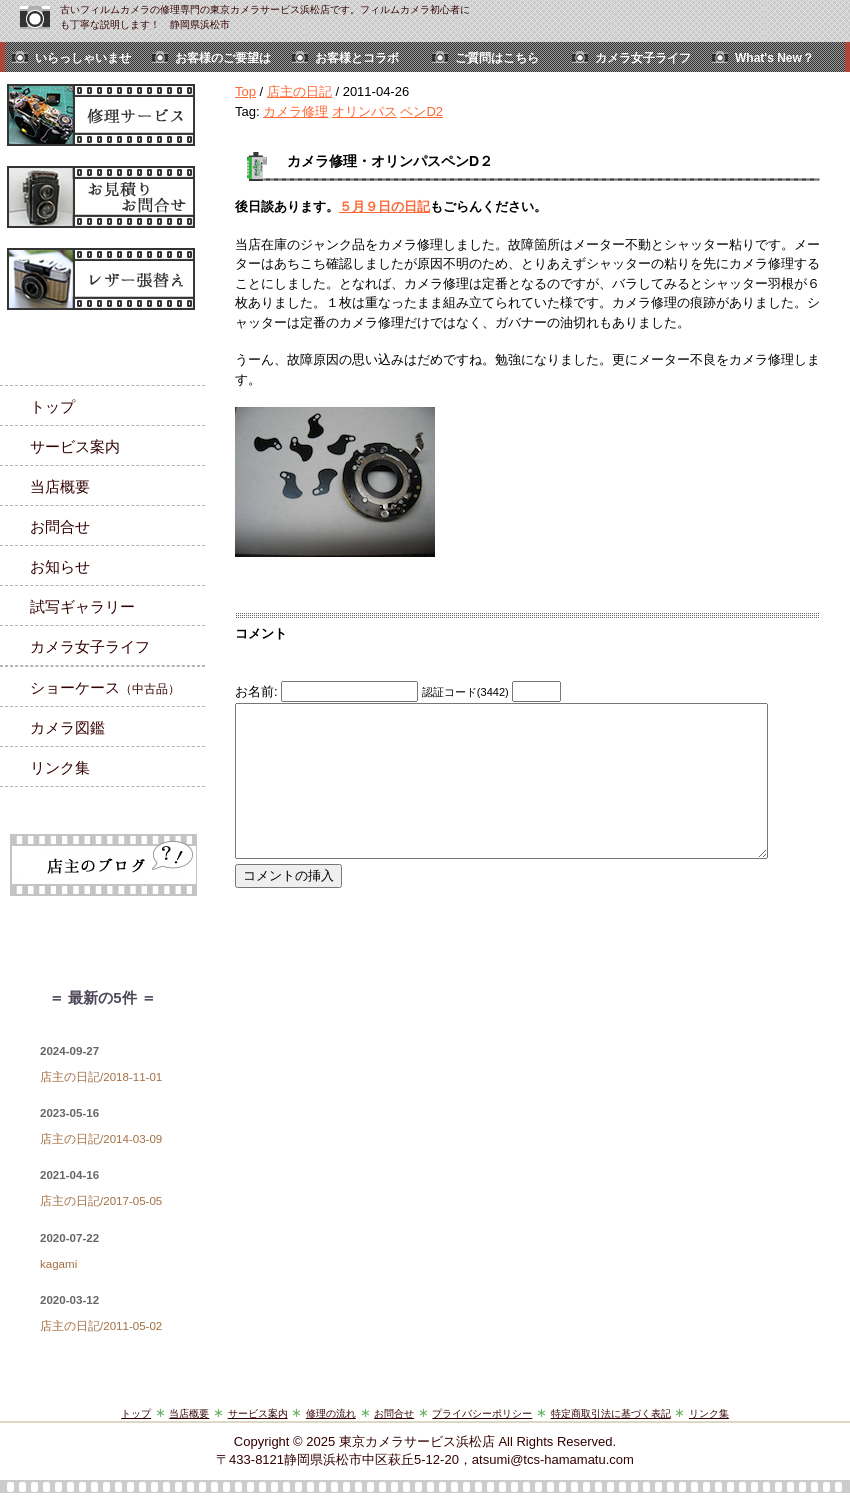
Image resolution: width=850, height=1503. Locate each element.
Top (245, 91)
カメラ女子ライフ (643, 58)
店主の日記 (299, 91)
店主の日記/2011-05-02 (101, 1326)
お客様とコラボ (357, 58)
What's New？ (774, 58)
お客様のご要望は (223, 58)
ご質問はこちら (497, 58)
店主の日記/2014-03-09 (101, 1139)
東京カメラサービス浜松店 (417, 1441)
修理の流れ (331, 1413)
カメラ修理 (295, 111)
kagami (58, 1264)
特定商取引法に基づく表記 (611, 1413)
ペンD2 (421, 111)
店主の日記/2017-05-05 (101, 1201)
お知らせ (60, 566)
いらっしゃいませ (83, 58)
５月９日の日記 (384, 206)
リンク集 (60, 767)
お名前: (258, 691)
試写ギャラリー (82, 606)
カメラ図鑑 (67, 727)
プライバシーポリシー (482, 1413)
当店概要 (60, 486)
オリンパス (364, 111)
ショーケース (105, 687)
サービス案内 (75, 446)
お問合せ (60, 526)
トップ (52, 406)
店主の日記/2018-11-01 (101, 1077)
